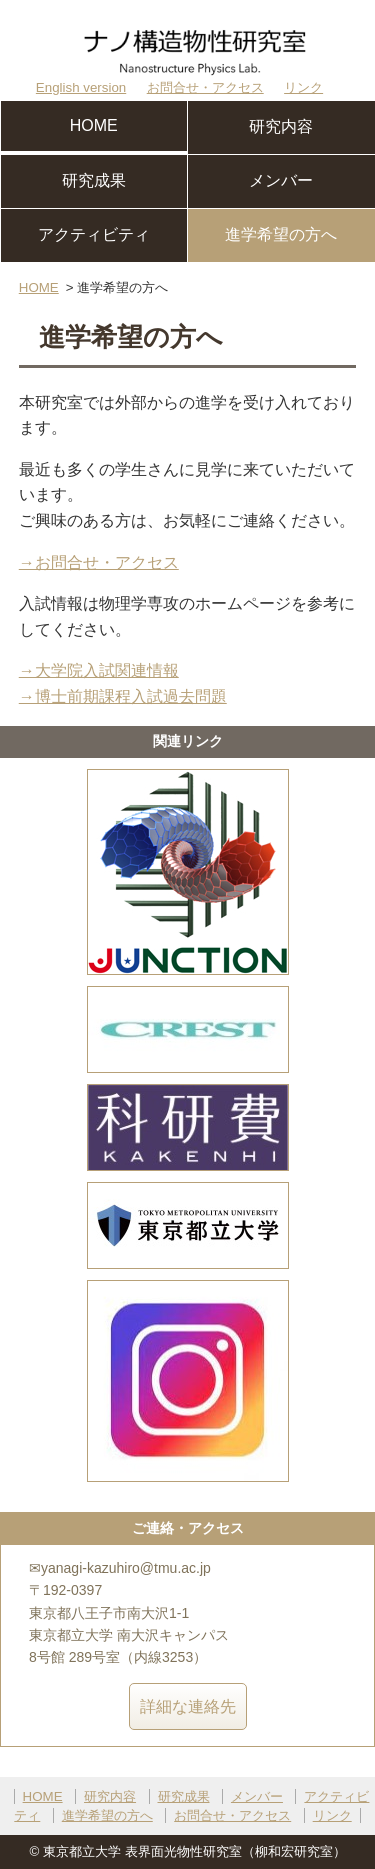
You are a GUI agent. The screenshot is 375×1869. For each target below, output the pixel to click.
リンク (303, 87)
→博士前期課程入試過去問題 (123, 696)
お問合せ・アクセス (205, 87)
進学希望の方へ (281, 234)
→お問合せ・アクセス (99, 562)
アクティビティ (94, 234)
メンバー (281, 180)
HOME (94, 125)
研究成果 (94, 180)
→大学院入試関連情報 (99, 670)
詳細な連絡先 (188, 1706)
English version (81, 87)
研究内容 (281, 126)
